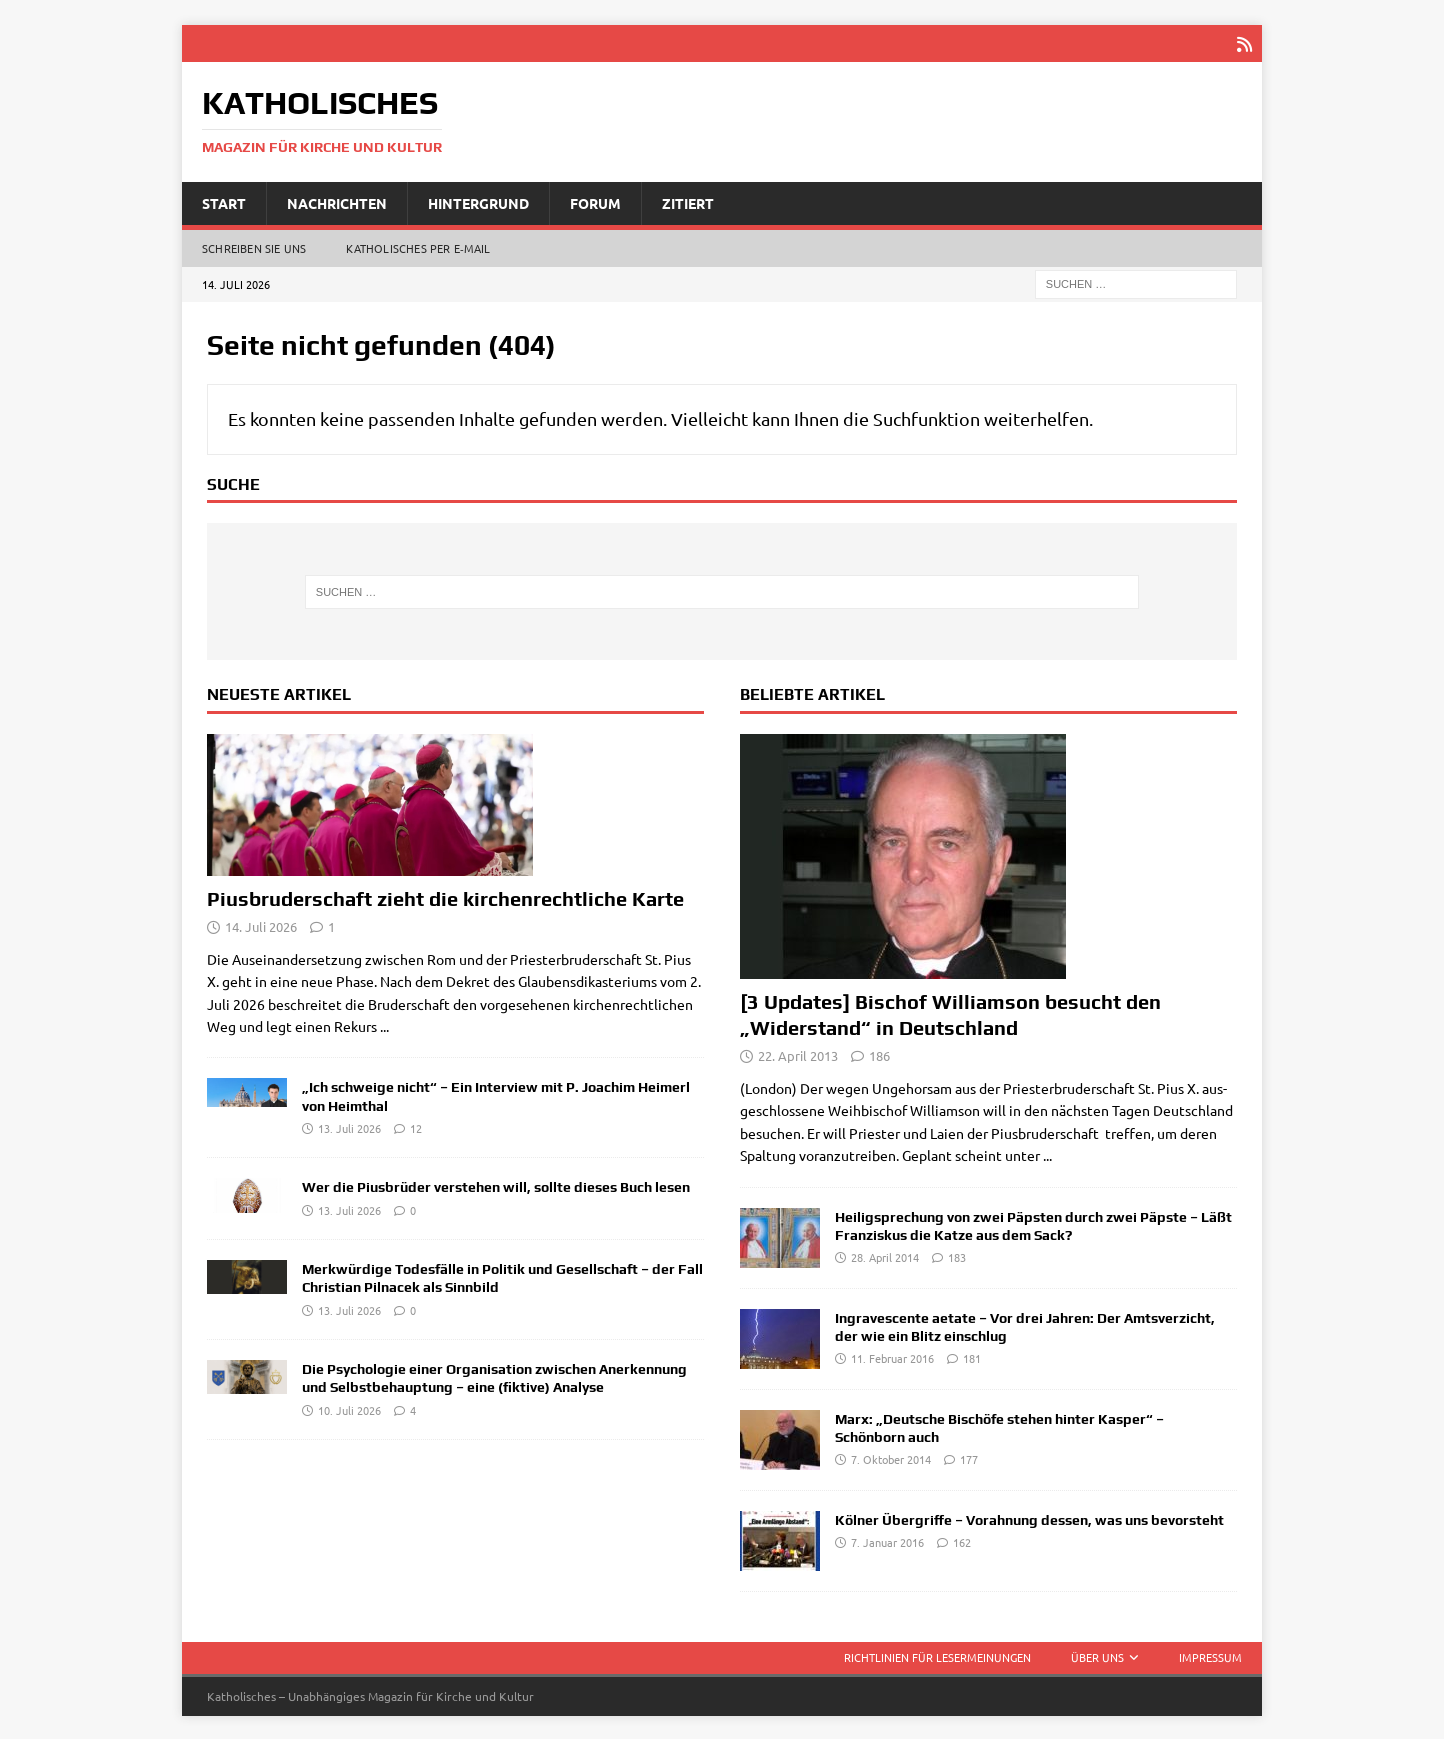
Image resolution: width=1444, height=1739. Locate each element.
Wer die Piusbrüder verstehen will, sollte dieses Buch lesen (496, 1185)
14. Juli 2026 (261, 924)
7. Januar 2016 (887, 1540)
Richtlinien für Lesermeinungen (937, 1655)
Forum (595, 201)
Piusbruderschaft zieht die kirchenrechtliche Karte (445, 896)
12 (416, 1126)
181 (972, 1356)
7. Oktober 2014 (891, 1457)
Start (224, 201)
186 (879, 1053)
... (384, 1024)
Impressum (1210, 1655)
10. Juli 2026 (349, 1408)
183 (957, 1255)
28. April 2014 (885, 1255)
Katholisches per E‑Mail (418, 246)
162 (962, 1540)
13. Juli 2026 (349, 1126)
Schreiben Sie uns (254, 246)
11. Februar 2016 (892, 1356)
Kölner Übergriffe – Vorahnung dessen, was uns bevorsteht (1029, 1518)
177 (969, 1457)
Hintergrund (478, 201)
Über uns (1097, 1655)
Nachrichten (337, 201)
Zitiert (688, 201)
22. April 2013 (798, 1053)
